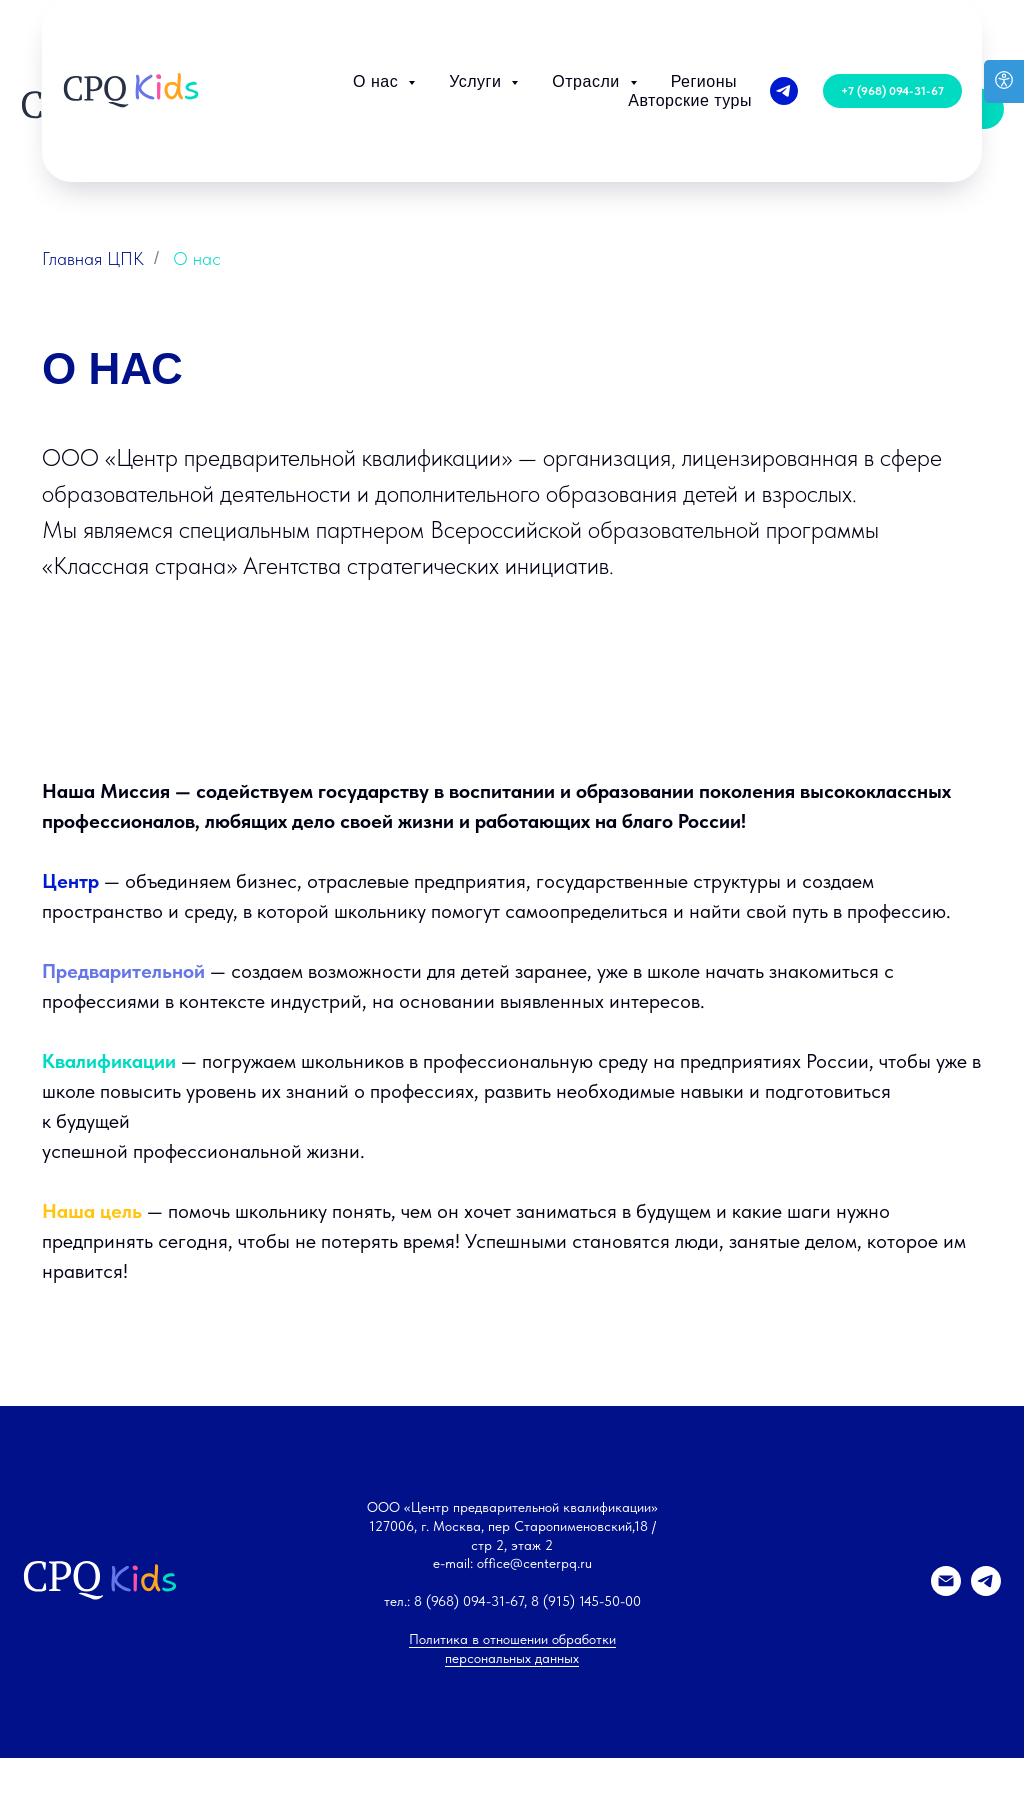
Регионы (704, 9)
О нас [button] (378, 9)
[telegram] (784, 19)
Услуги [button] (477, 9)
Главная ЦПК (93, 258)
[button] (892, 19)
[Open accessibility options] (1004, 81)
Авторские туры (690, 28)
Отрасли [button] (588, 9)
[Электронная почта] (946, 1781)
